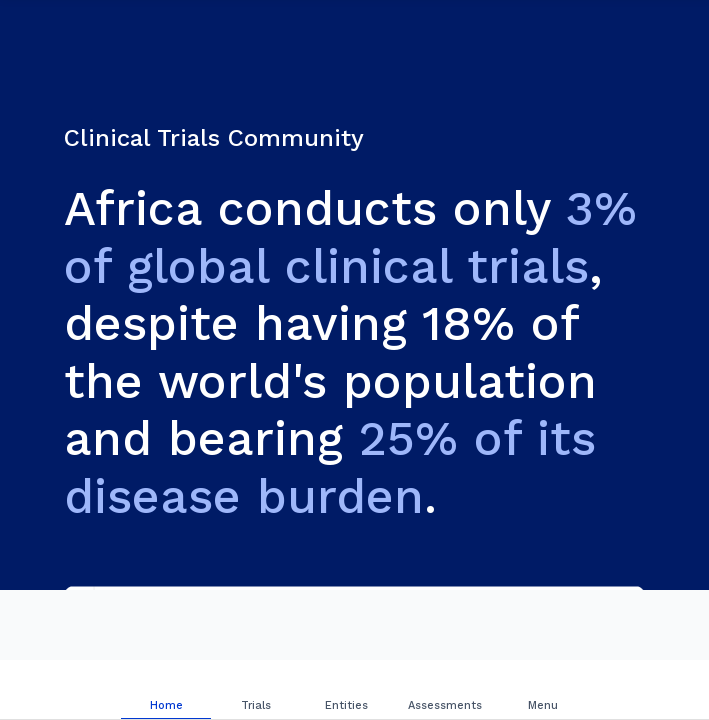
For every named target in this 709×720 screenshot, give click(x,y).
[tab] (166, 690)
